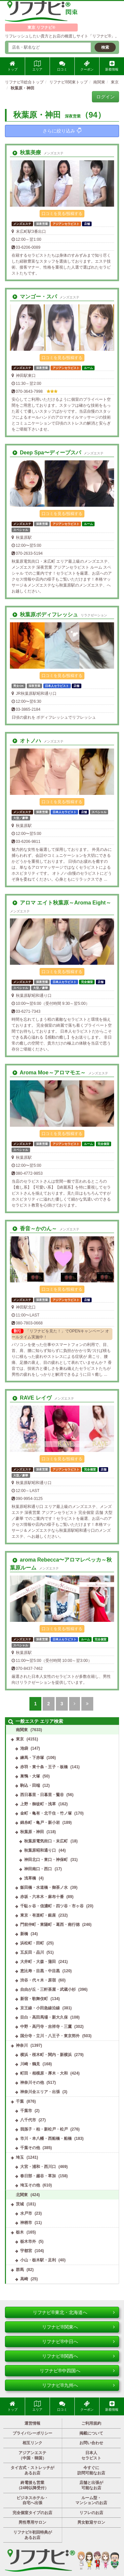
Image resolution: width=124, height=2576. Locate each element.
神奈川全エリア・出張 (40, 2091)
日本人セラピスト (91, 2455)
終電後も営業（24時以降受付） (33, 2485)
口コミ (62, 66)
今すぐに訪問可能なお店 (91, 2470)
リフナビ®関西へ (78, 2356)
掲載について (91, 2433)
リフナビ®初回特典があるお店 (32, 2535)
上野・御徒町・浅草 (38, 1804)
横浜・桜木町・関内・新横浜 (46, 2054)
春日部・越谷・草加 (38, 2176)
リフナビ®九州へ (78, 2385)
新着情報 (111, 66)
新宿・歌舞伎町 (34, 1998)
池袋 (24, 1748)
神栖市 (26, 2222)
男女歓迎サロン (91, 2522)
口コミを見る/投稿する (62, 213)
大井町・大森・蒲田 (38, 1961)
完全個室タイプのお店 (32, 2512)
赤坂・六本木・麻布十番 (42, 1896)
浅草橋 (30, 1878)
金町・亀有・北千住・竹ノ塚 (46, 1813)
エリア (37, 66)
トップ (13, 66)
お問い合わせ (91, 2443)
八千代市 (28, 2120)
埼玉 (20, 2157)
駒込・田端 (30, 1785)
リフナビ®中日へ (78, 2341)
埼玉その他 (30, 2185)
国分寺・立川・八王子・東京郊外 (50, 2036)
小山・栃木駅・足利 (38, 2260)
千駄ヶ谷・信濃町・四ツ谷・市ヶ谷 (52, 1906)
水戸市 (26, 2213)
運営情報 (32, 2423)
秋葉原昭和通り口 (40, 1850)
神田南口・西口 (38, 1869)
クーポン (87, 66)
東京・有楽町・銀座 (38, 1915)
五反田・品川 (32, 1952)
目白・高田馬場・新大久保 (44, 2017)
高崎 (24, 2279)
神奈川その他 (32, 2082)
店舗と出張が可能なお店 (91, 2485)
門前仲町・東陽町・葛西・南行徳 (50, 1924)
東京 (20, 1739)
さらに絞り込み (62, 130)
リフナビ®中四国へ (77, 2370)
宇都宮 (26, 2250)
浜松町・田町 (32, 1943)
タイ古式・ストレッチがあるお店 (32, 2470)
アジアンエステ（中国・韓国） (32, 2455)
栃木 (20, 2232)
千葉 (20, 2101)
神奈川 (22, 2045)
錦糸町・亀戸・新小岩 (40, 1822)
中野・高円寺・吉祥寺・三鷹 (46, 2026)
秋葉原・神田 (32, 1831)
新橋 (24, 1934)
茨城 (20, 2204)
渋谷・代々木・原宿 (38, 1980)
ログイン (105, 96)
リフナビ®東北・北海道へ (74, 2312)
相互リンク (32, 2443)
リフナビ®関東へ (78, 2327)
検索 (105, 47)
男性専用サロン (32, 2522)
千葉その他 (30, 2147)
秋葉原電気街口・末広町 (46, 1841)
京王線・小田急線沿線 (40, 2008)
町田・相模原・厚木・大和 (44, 2073)
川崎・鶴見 (30, 2064)
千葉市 (26, 2110)
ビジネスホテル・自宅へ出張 (32, 2500)
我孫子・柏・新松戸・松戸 (44, 2129)
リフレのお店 (91, 2512)
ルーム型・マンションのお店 (91, 2500)
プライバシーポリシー (32, 2433)
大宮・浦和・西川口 (38, 2166)
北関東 (22, 2194)
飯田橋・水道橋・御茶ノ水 (44, 1887)
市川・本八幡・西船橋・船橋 (46, 2138)
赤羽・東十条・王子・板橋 (44, 1767)
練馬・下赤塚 (32, 1757)
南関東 (22, 1729)
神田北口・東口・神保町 (46, 1859)
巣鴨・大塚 (30, 1776)
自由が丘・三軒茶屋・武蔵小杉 (48, 1989)
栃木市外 (28, 2241)
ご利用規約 (91, 2423)
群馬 (20, 2269)
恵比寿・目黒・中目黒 (40, 1971)
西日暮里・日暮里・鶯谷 (42, 1794)
